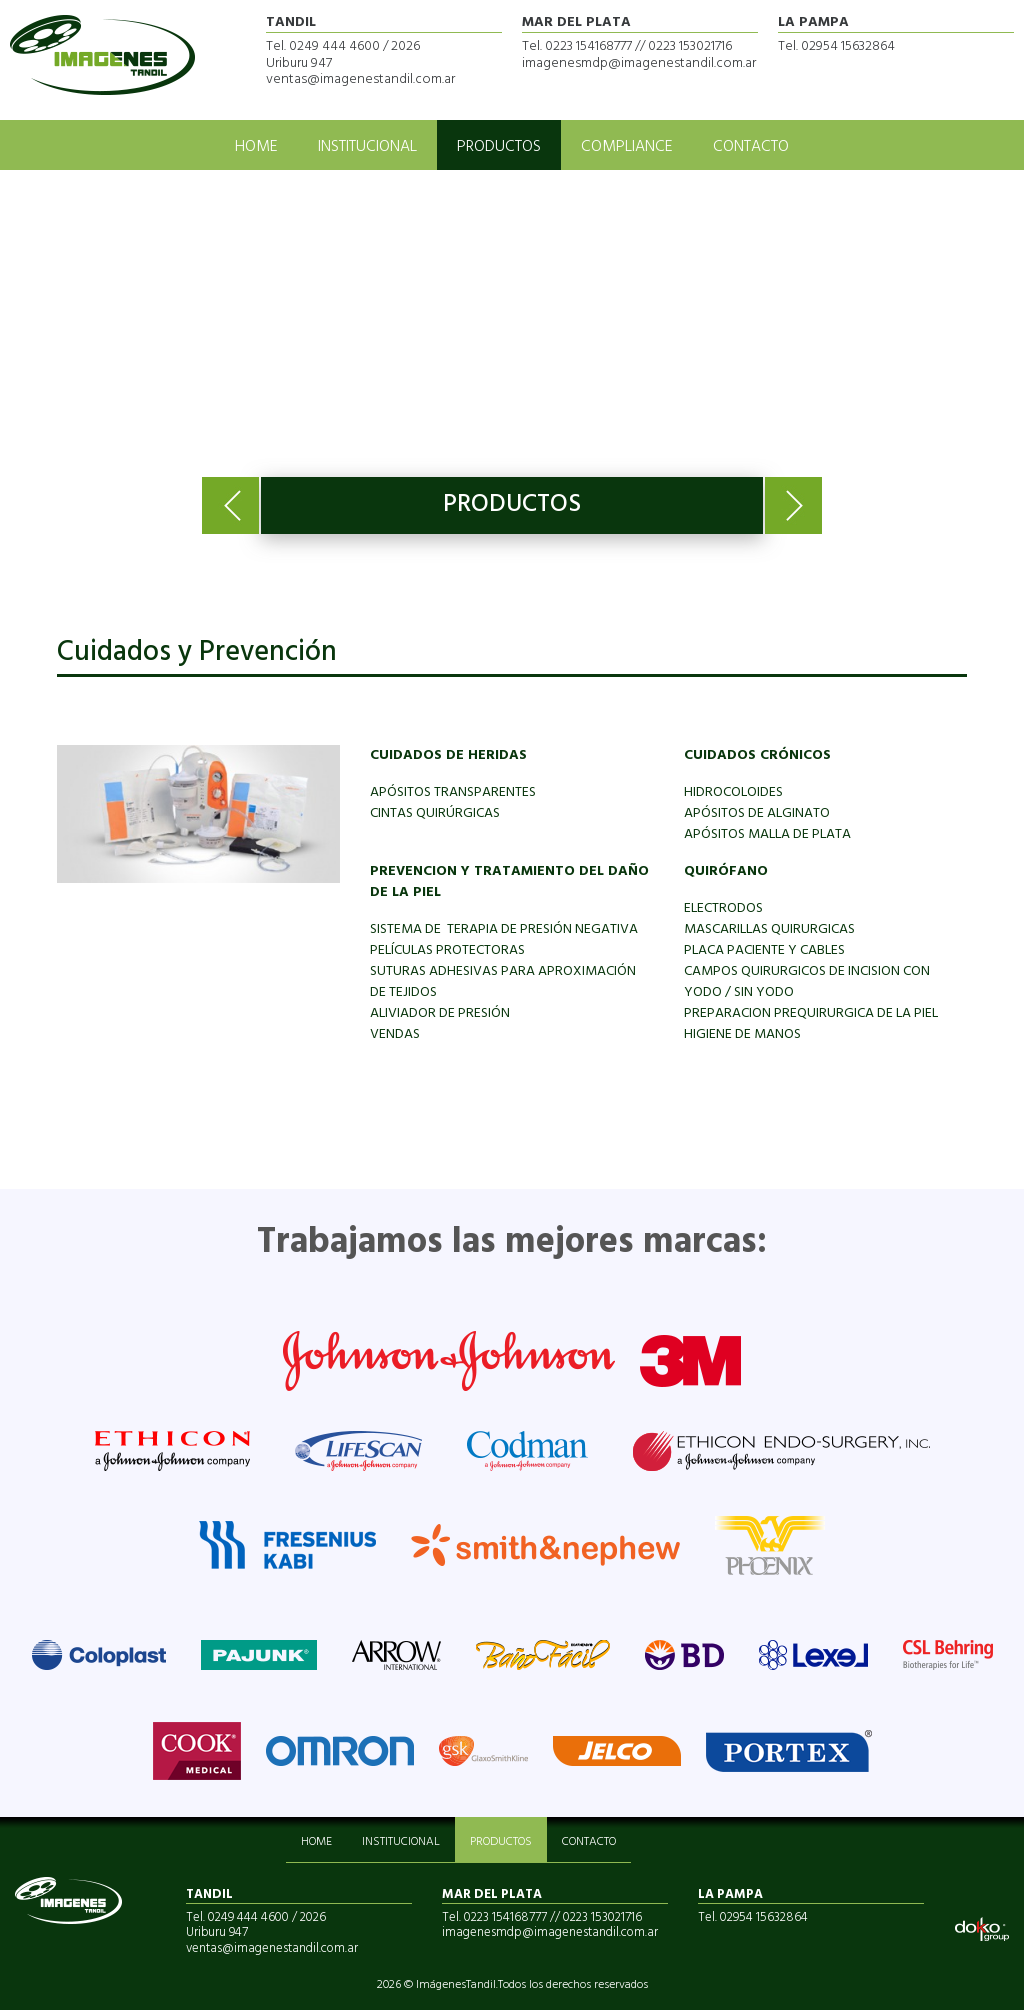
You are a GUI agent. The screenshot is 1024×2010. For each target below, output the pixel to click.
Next (793, 505)
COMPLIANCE (627, 147)
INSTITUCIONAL (367, 147)
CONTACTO (751, 147)
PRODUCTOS (499, 147)
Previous (230, 505)
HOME (256, 147)
